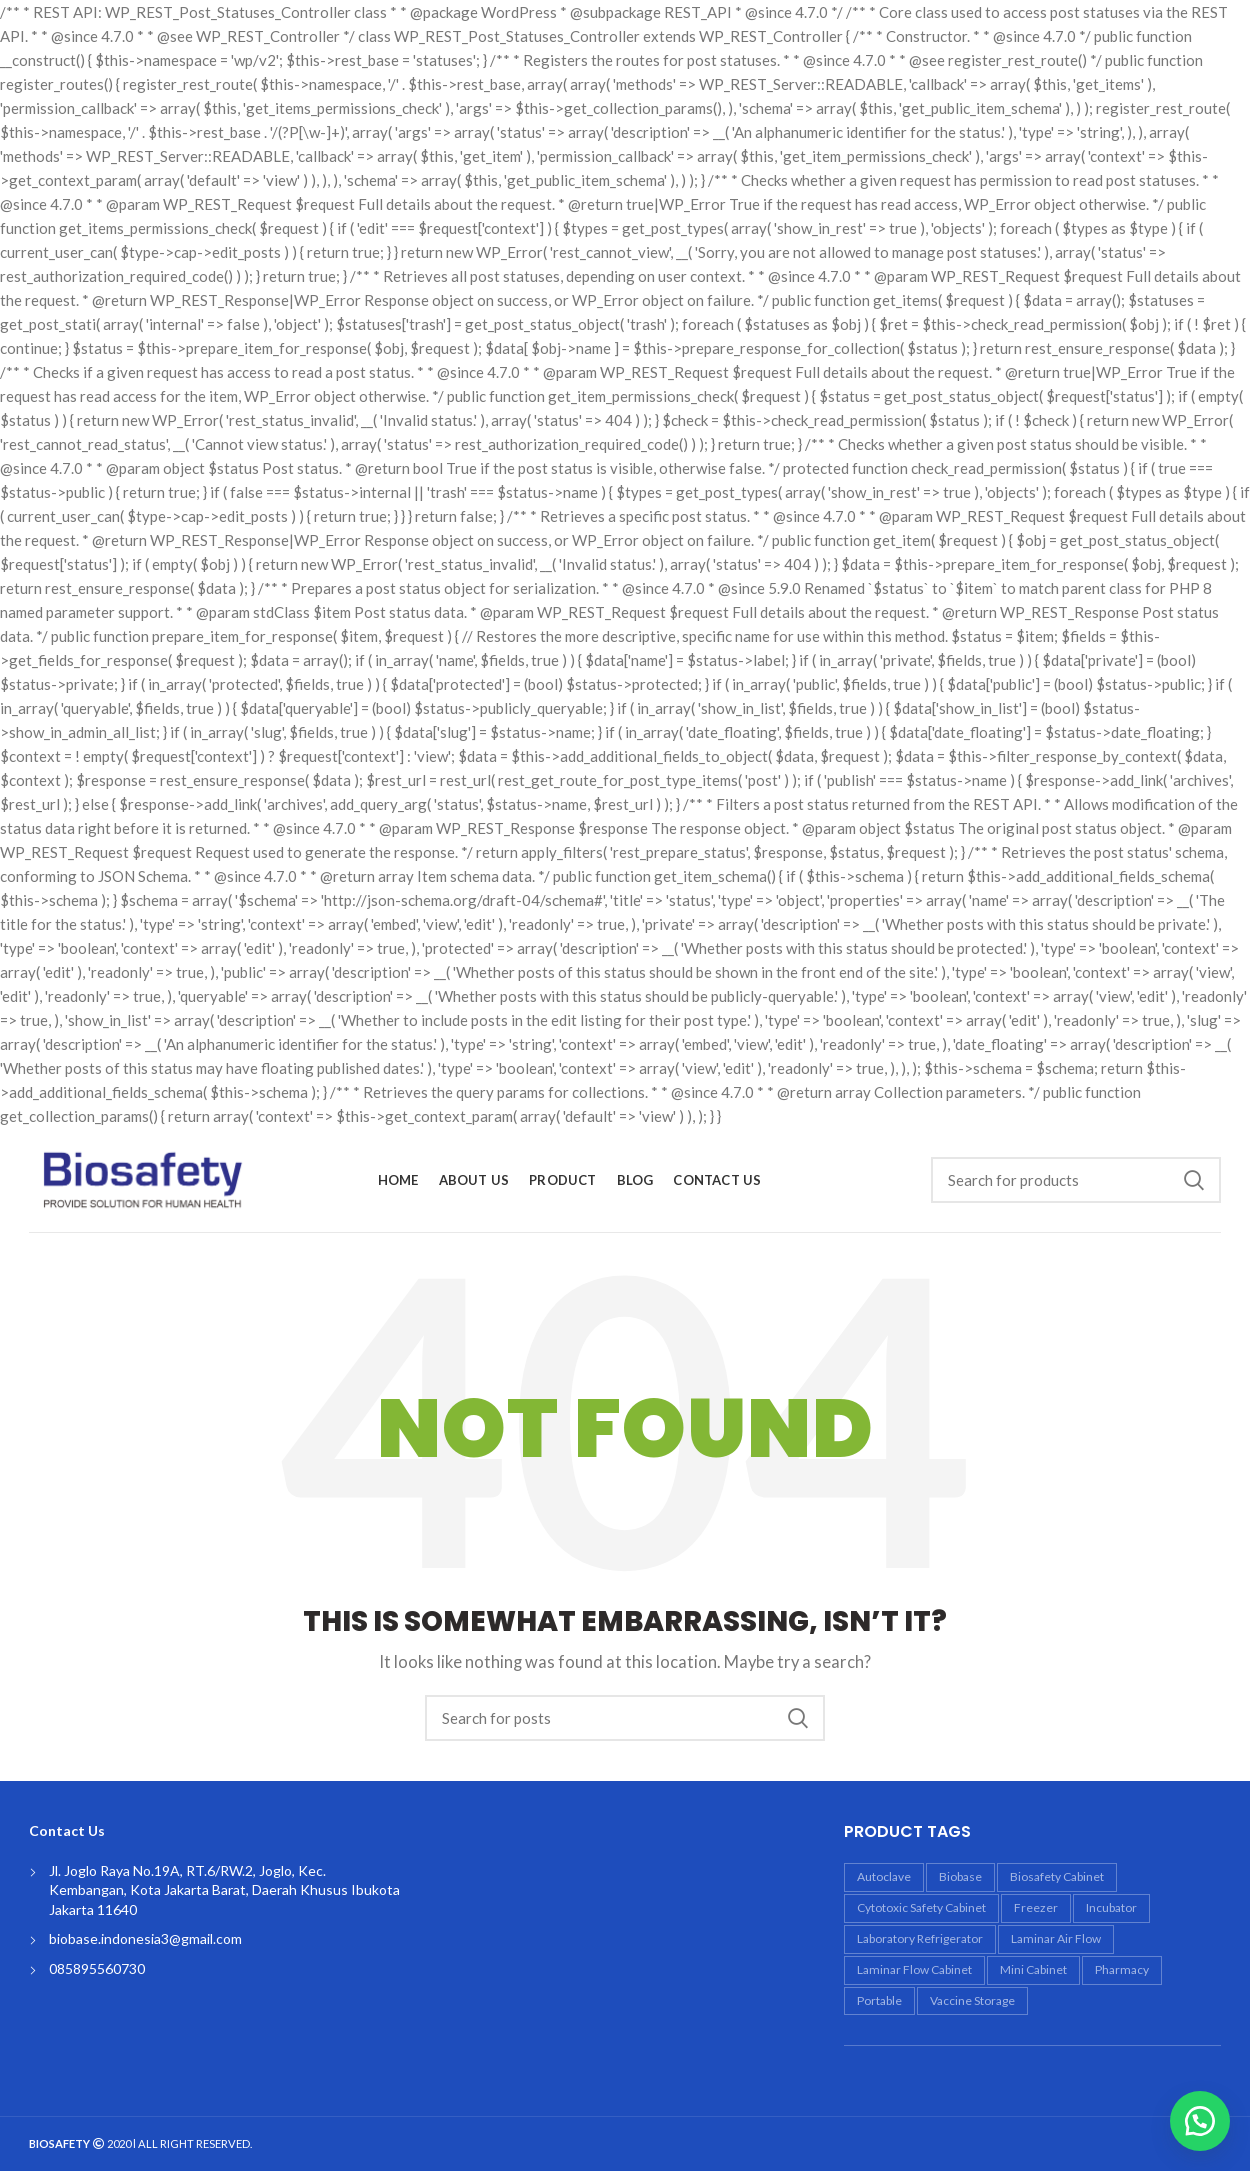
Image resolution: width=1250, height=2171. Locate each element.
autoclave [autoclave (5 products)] (884, 1876)
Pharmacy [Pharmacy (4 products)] (1122, 1969)
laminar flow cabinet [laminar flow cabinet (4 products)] (914, 1969)
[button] (1200, 2121)
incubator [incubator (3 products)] (1111, 1907)
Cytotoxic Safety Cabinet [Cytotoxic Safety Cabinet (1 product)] (921, 1907)
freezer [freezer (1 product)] (1036, 1907)
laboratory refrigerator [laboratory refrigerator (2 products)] (920, 1938)
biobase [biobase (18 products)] (960, 1876)
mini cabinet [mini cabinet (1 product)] (1033, 1969)
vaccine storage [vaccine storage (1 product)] (972, 2000)
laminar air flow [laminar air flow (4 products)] (1056, 1938)
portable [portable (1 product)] (879, 2000)
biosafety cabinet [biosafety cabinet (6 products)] (1057, 1876)
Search (1194, 1180)
